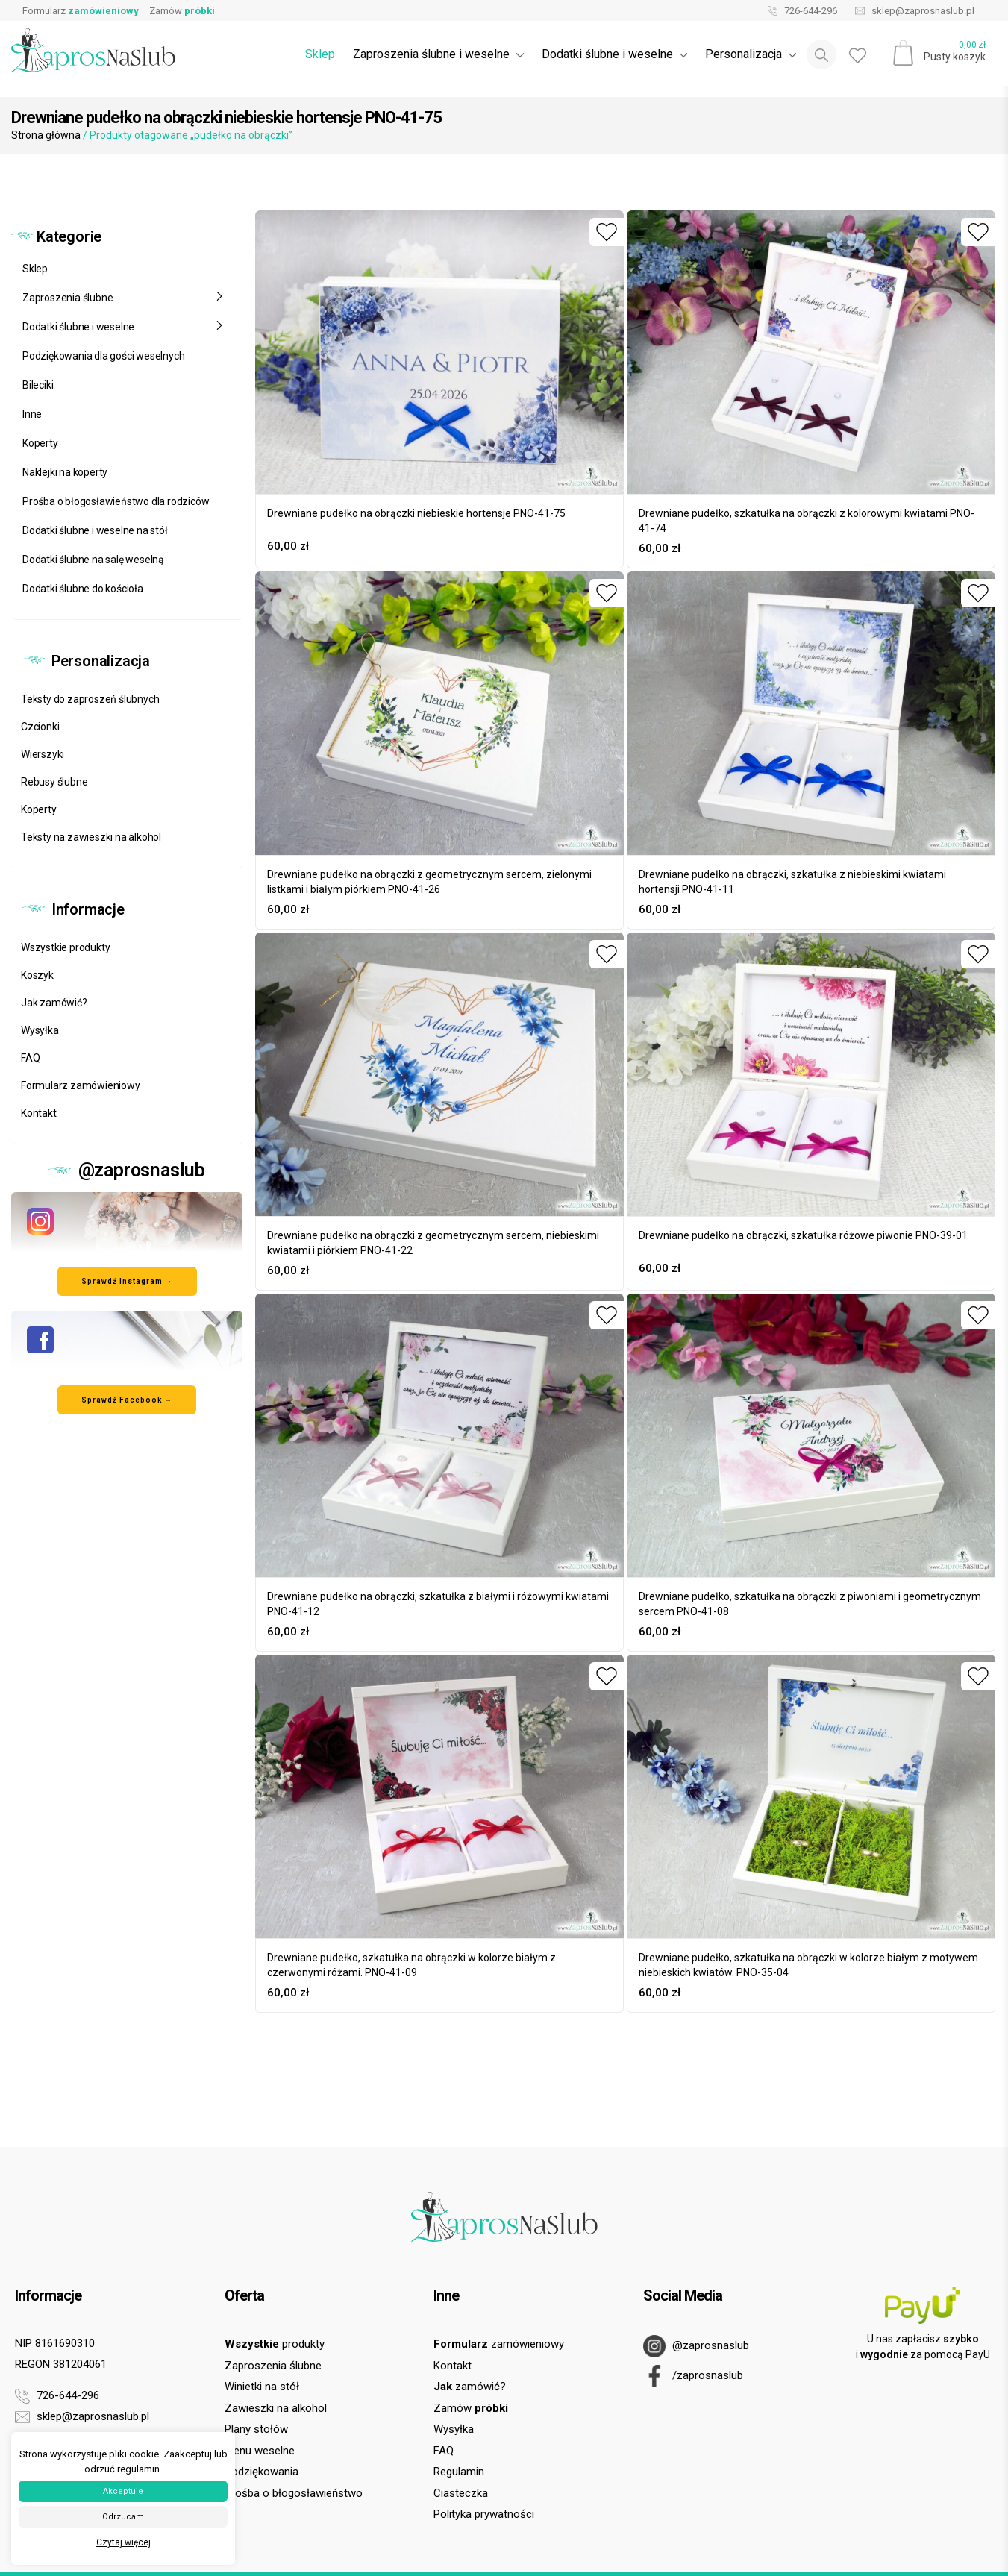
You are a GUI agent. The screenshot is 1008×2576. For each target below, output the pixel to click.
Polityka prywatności (483, 2514)
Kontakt (39, 1113)
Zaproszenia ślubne (123, 298)
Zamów (182, 10)
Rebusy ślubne (54, 782)
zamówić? (469, 2386)
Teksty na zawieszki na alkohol (91, 837)
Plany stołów (256, 2429)
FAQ (30, 1058)
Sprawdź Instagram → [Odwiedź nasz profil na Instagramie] (127, 1281)
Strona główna (46, 135)
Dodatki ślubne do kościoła (82, 589)
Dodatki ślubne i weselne (123, 327)
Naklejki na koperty (64, 472)
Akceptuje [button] (123, 2491)
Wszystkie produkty (65, 947)
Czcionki (40, 727)
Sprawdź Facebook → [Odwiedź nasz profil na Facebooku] (126, 1400)
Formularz (80, 10)
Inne (32, 414)
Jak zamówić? (54, 1003)
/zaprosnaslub (693, 2376)
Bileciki (37, 385)
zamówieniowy (498, 2344)
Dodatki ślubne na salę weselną (93, 559)
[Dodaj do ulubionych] (606, 232)
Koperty (40, 443)
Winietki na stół (262, 2386)
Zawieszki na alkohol (276, 2408)
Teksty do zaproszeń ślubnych (90, 699)
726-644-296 (798, 11)
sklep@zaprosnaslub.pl (911, 11)
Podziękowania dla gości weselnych (103, 356)
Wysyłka (40, 1030)
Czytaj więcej (123, 2542)
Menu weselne (260, 2450)
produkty (275, 2344)
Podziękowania (261, 2471)
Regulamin (458, 2471)
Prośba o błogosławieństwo (294, 2493)
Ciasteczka (460, 2493)
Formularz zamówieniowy (80, 1085)
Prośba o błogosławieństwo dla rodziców (115, 501)
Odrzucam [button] (123, 2517)
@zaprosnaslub (696, 2346)
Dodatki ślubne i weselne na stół (95, 530)
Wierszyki (42, 754)
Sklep (320, 54)
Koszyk (37, 975)
